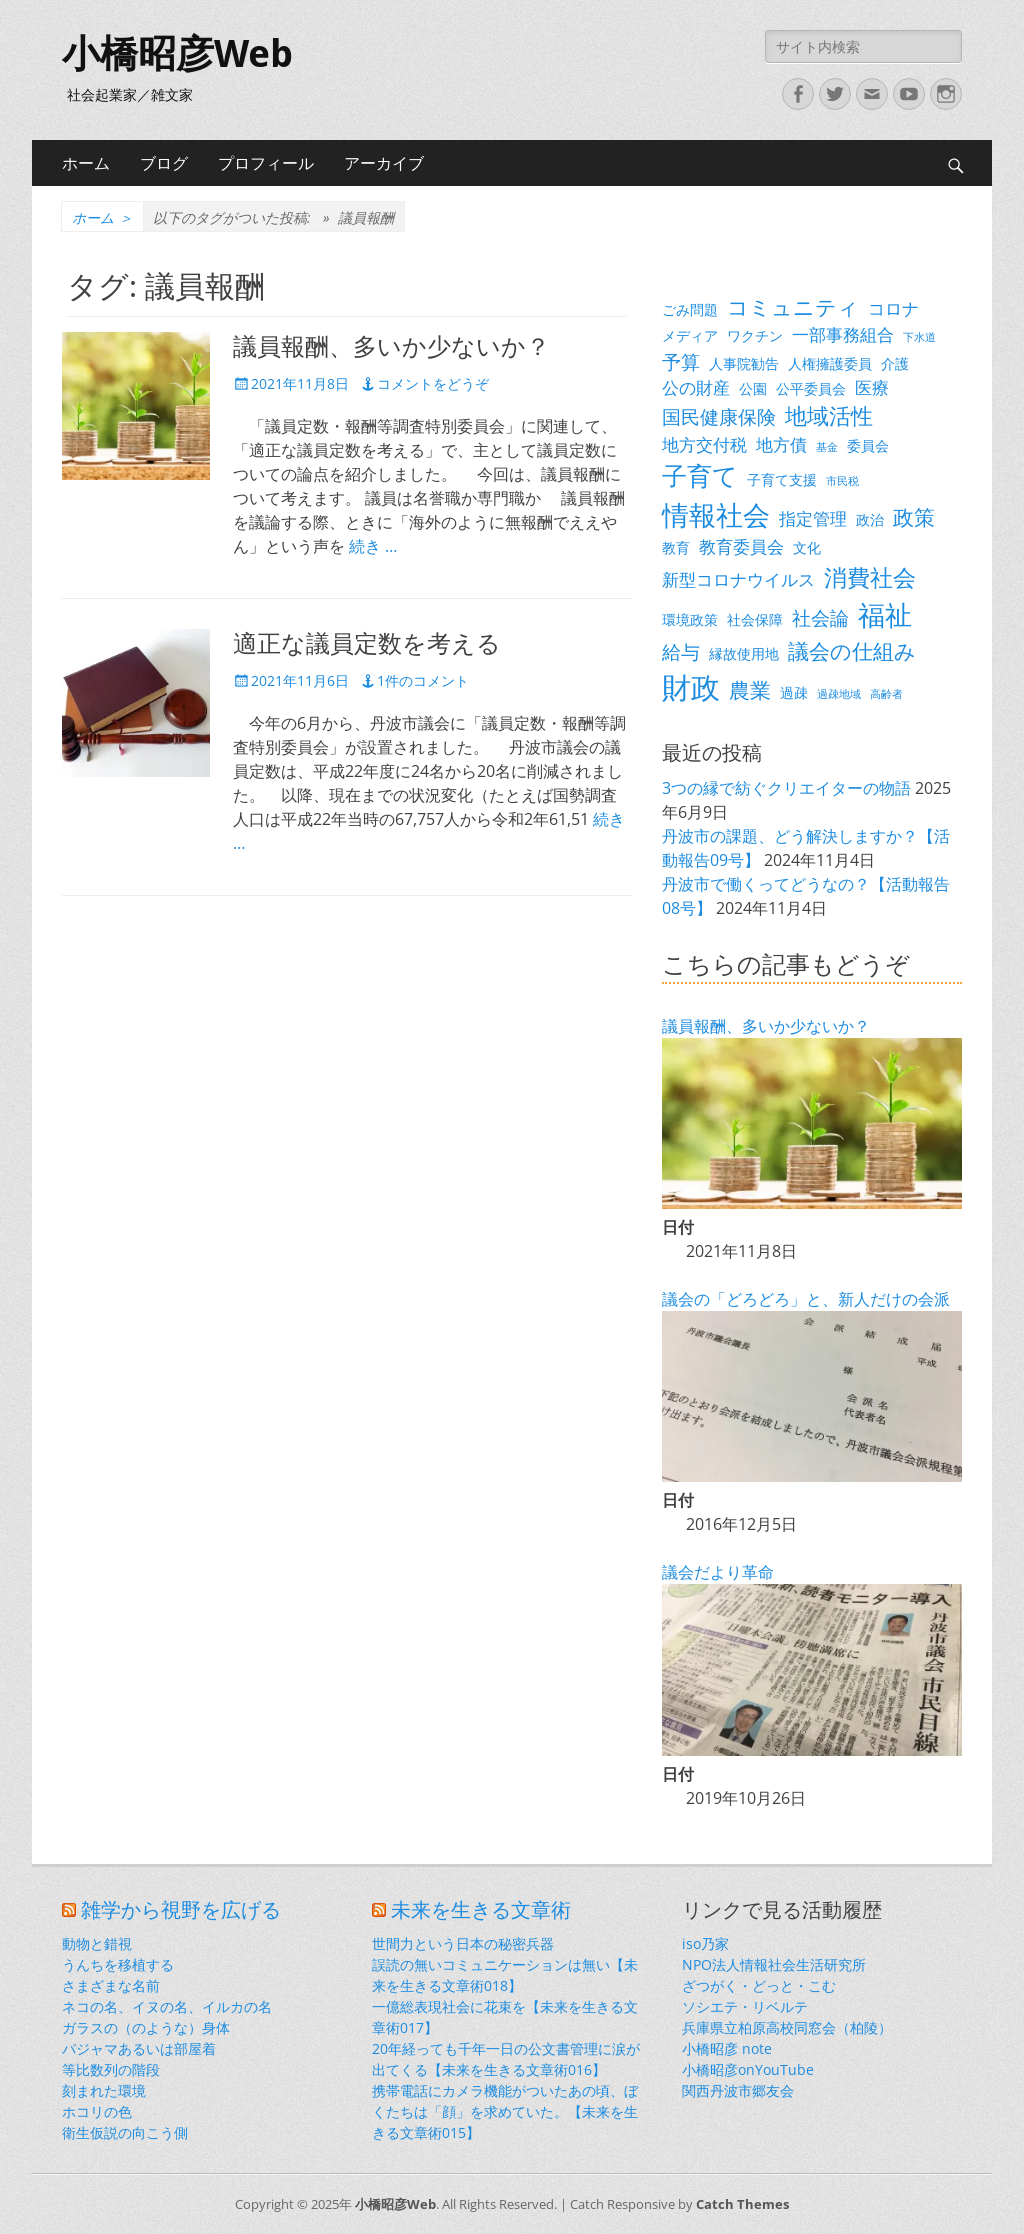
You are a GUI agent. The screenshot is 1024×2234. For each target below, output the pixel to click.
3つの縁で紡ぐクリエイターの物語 (786, 788)
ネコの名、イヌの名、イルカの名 (167, 2006)
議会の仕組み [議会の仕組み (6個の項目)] (852, 651)
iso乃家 (705, 1943)
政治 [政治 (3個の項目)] (870, 519)
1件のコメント (423, 680)
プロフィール (266, 163)
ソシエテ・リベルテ (745, 2006)
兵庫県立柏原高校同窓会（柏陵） (787, 2027)
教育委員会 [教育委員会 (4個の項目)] (741, 546)
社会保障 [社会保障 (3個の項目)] (755, 619)
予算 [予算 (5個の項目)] (681, 361)
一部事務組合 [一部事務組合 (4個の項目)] (843, 334)
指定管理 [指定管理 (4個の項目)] (813, 518)
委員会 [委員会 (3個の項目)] (868, 445)
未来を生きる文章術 (481, 1910)
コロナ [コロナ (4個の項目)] (893, 308)
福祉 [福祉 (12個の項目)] (885, 614)
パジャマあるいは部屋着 (139, 2048)
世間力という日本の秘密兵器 (463, 1943)
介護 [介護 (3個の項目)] (895, 363)
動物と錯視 (97, 1943)
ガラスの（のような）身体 (146, 2027)
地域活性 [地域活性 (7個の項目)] (829, 415)
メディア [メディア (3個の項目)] (690, 335)
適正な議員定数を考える (367, 644)
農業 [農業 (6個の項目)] (750, 690)
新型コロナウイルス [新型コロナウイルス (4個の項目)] (738, 579)
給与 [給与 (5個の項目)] (681, 651)
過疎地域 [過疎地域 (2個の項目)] (839, 694)
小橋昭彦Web (177, 54)
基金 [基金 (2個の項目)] (827, 447)
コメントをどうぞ (433, 383)
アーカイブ (384, 163)
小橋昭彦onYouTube (748, 2069)
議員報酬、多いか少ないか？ (391, 347)
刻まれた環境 (104, 2090)
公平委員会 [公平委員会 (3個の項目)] (811, 388)
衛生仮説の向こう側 (125, 2132)
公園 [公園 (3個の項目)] (753, 388)
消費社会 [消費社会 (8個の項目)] (870, 577)
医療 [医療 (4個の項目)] (872, 387)
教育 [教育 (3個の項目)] (676, 547)
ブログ (164, 163)
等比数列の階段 (111, 2069)
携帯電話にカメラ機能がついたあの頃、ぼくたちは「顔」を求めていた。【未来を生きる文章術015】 (505, 2111)
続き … (373, 546)
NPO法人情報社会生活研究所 (774, 1964)
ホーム (86, 163)
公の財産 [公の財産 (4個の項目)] (696, 387)
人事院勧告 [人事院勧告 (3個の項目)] (744, 363)
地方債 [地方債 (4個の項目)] (781, 444)
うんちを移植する (118, 1964)
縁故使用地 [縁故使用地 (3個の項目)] (744, 653)
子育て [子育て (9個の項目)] (700, 475)
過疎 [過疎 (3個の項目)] (794, 692)
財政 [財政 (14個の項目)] (691, 687)
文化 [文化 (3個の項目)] (807, 547)
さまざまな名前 (111, 1985)
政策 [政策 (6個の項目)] (914, 517)
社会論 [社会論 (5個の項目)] (820, 617)
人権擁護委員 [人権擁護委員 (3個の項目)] (830, 363)
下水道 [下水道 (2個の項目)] (919, 337)
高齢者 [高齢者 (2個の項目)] (886, 694)
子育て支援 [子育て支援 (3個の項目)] (782, 479)
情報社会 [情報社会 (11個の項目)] (716, 515)
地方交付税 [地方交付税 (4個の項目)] (704, 444)
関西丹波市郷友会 (738, 2090)
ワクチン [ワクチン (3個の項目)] (755, 335)
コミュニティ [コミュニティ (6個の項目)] (793, 307)
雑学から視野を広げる (181, 1910)
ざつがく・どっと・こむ (759, 1985)
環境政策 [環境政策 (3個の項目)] (690, 619)
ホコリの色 (97, 2111)
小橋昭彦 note (727, 2048)
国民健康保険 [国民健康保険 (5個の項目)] (719, 416)
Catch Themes (742, 2204)
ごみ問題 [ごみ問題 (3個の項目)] (690, 309)
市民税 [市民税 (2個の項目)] (842, 481)
